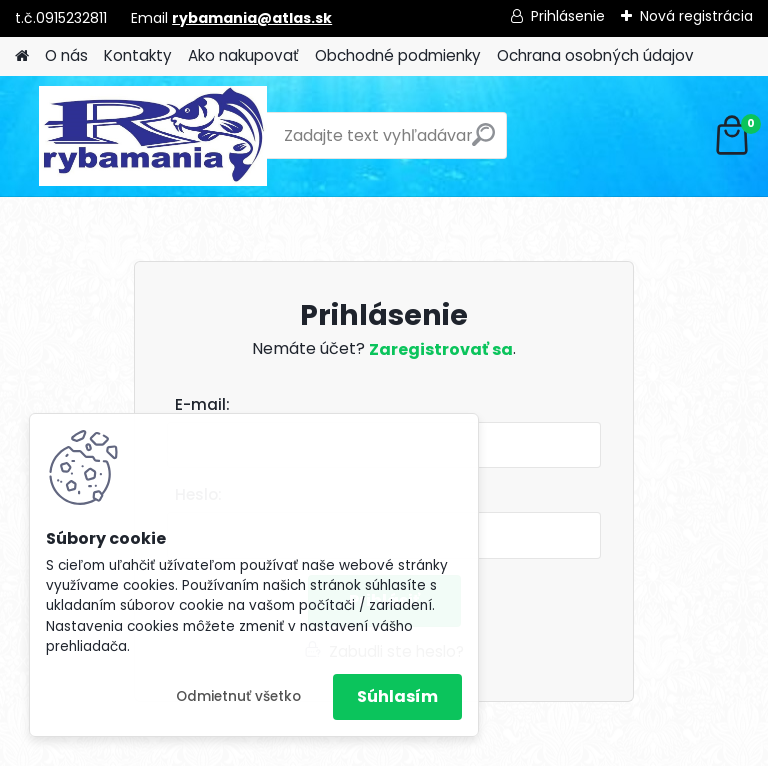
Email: (392, 405)
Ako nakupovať (243, 55)
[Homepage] (22, 56)
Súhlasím (397, 696)
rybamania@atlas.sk (252, 18)
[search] (483, 142)
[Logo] (152, 136)
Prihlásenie (568, 16)
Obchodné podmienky (398, 55)
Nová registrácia (696, 16)
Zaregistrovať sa (441, 349)
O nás (66, 55)
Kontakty (138, 55)
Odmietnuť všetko (238, 696)
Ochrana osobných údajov (595, 55)
